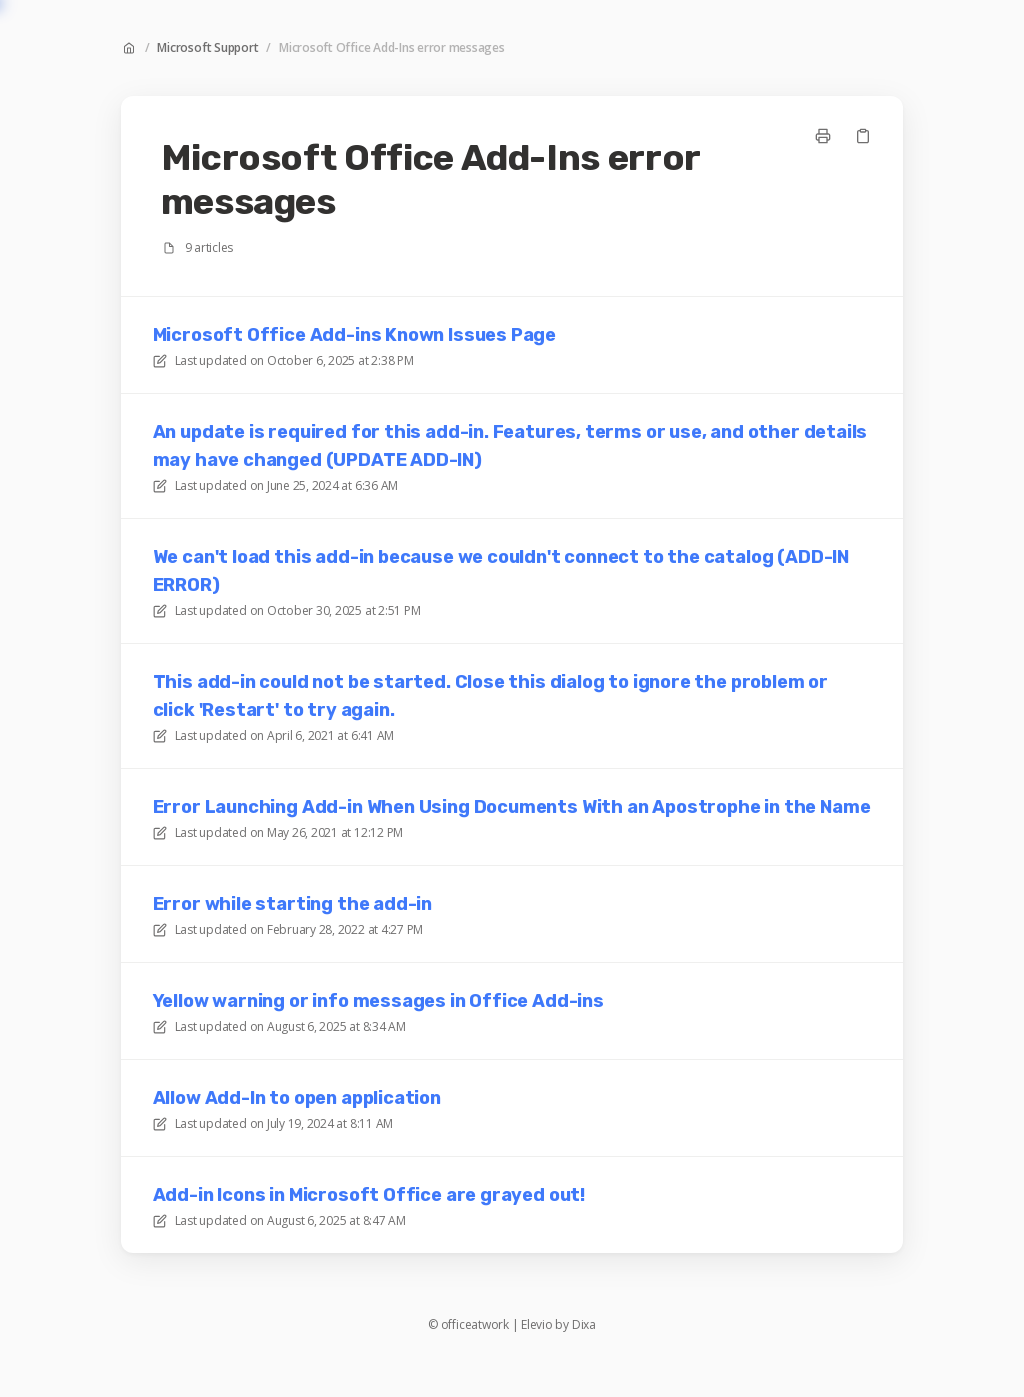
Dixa (584, 1325)
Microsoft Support (207, 48)
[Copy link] (863, 136)
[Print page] (823, 136)
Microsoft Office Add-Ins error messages (392, 48)
